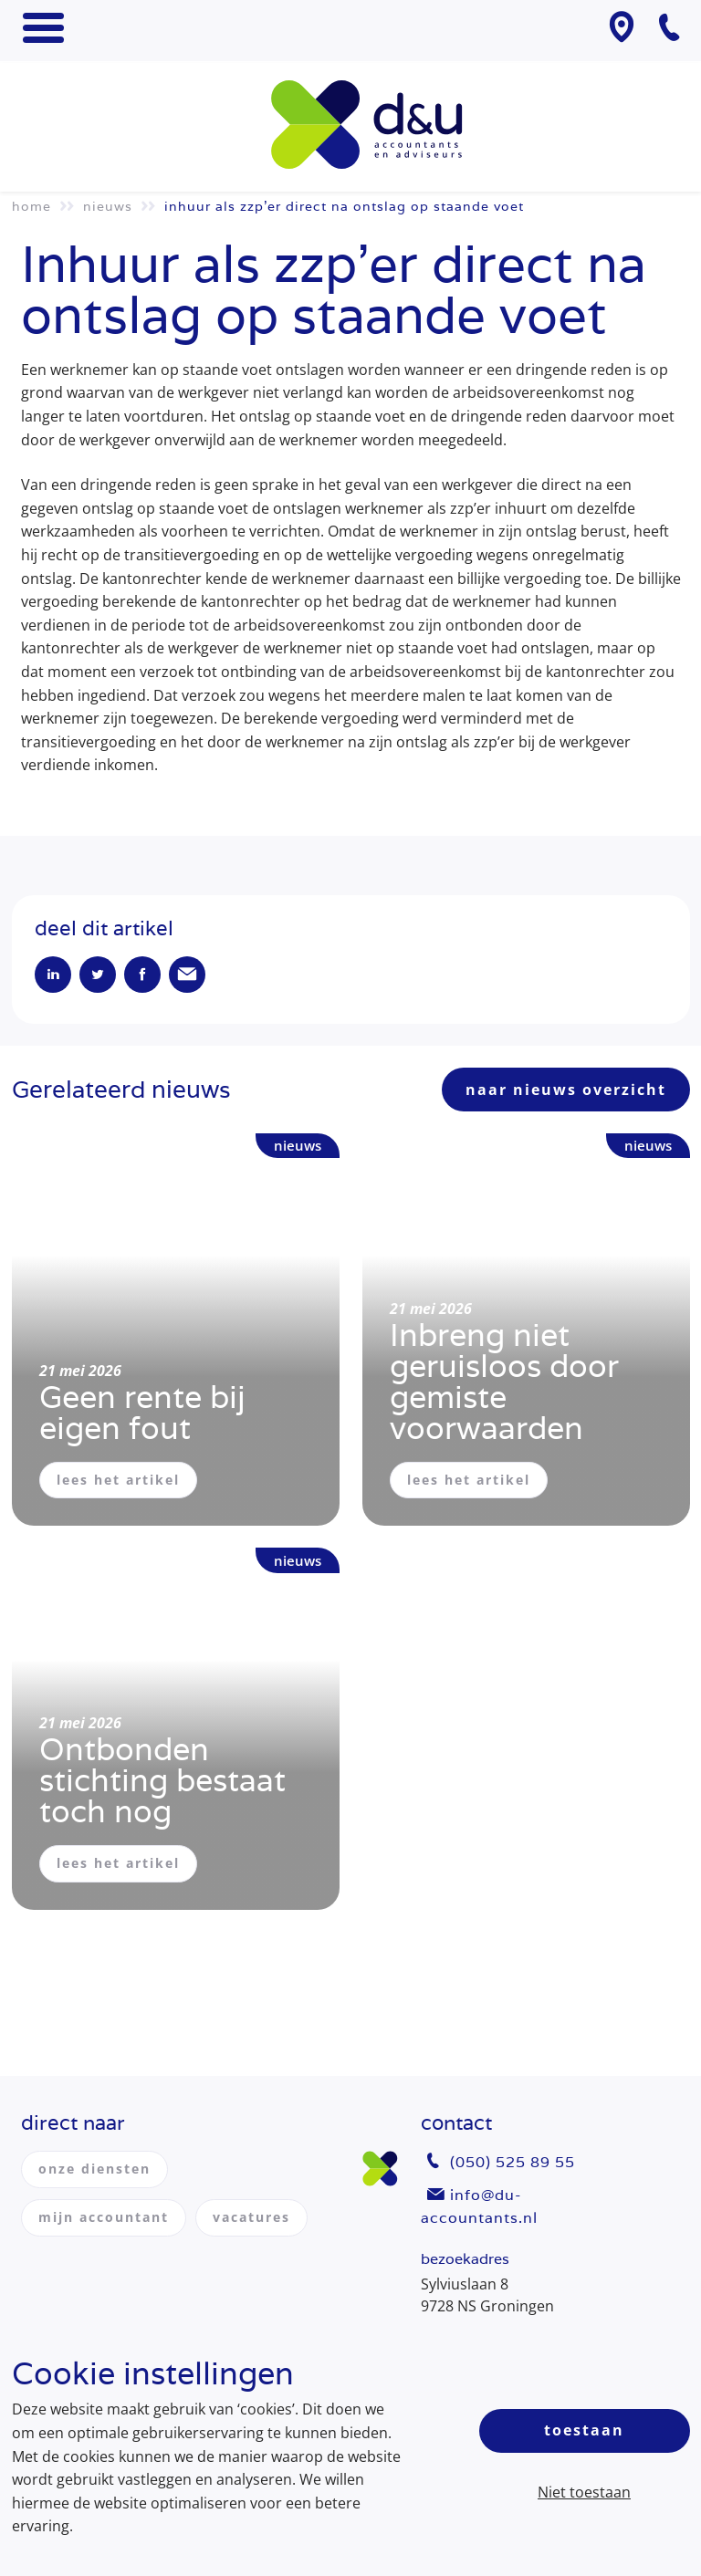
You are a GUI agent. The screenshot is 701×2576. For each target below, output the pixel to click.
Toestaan (584, 2430)
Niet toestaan (584, 2492)
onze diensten (94, 2168)
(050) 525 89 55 (512, 2162)
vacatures (251, 2217)
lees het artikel (118, 1479)
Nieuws (107, 206)
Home (31, 206)
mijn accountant (103, 2217)
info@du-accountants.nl (479, 2206)
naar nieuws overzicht (566, 1089)
